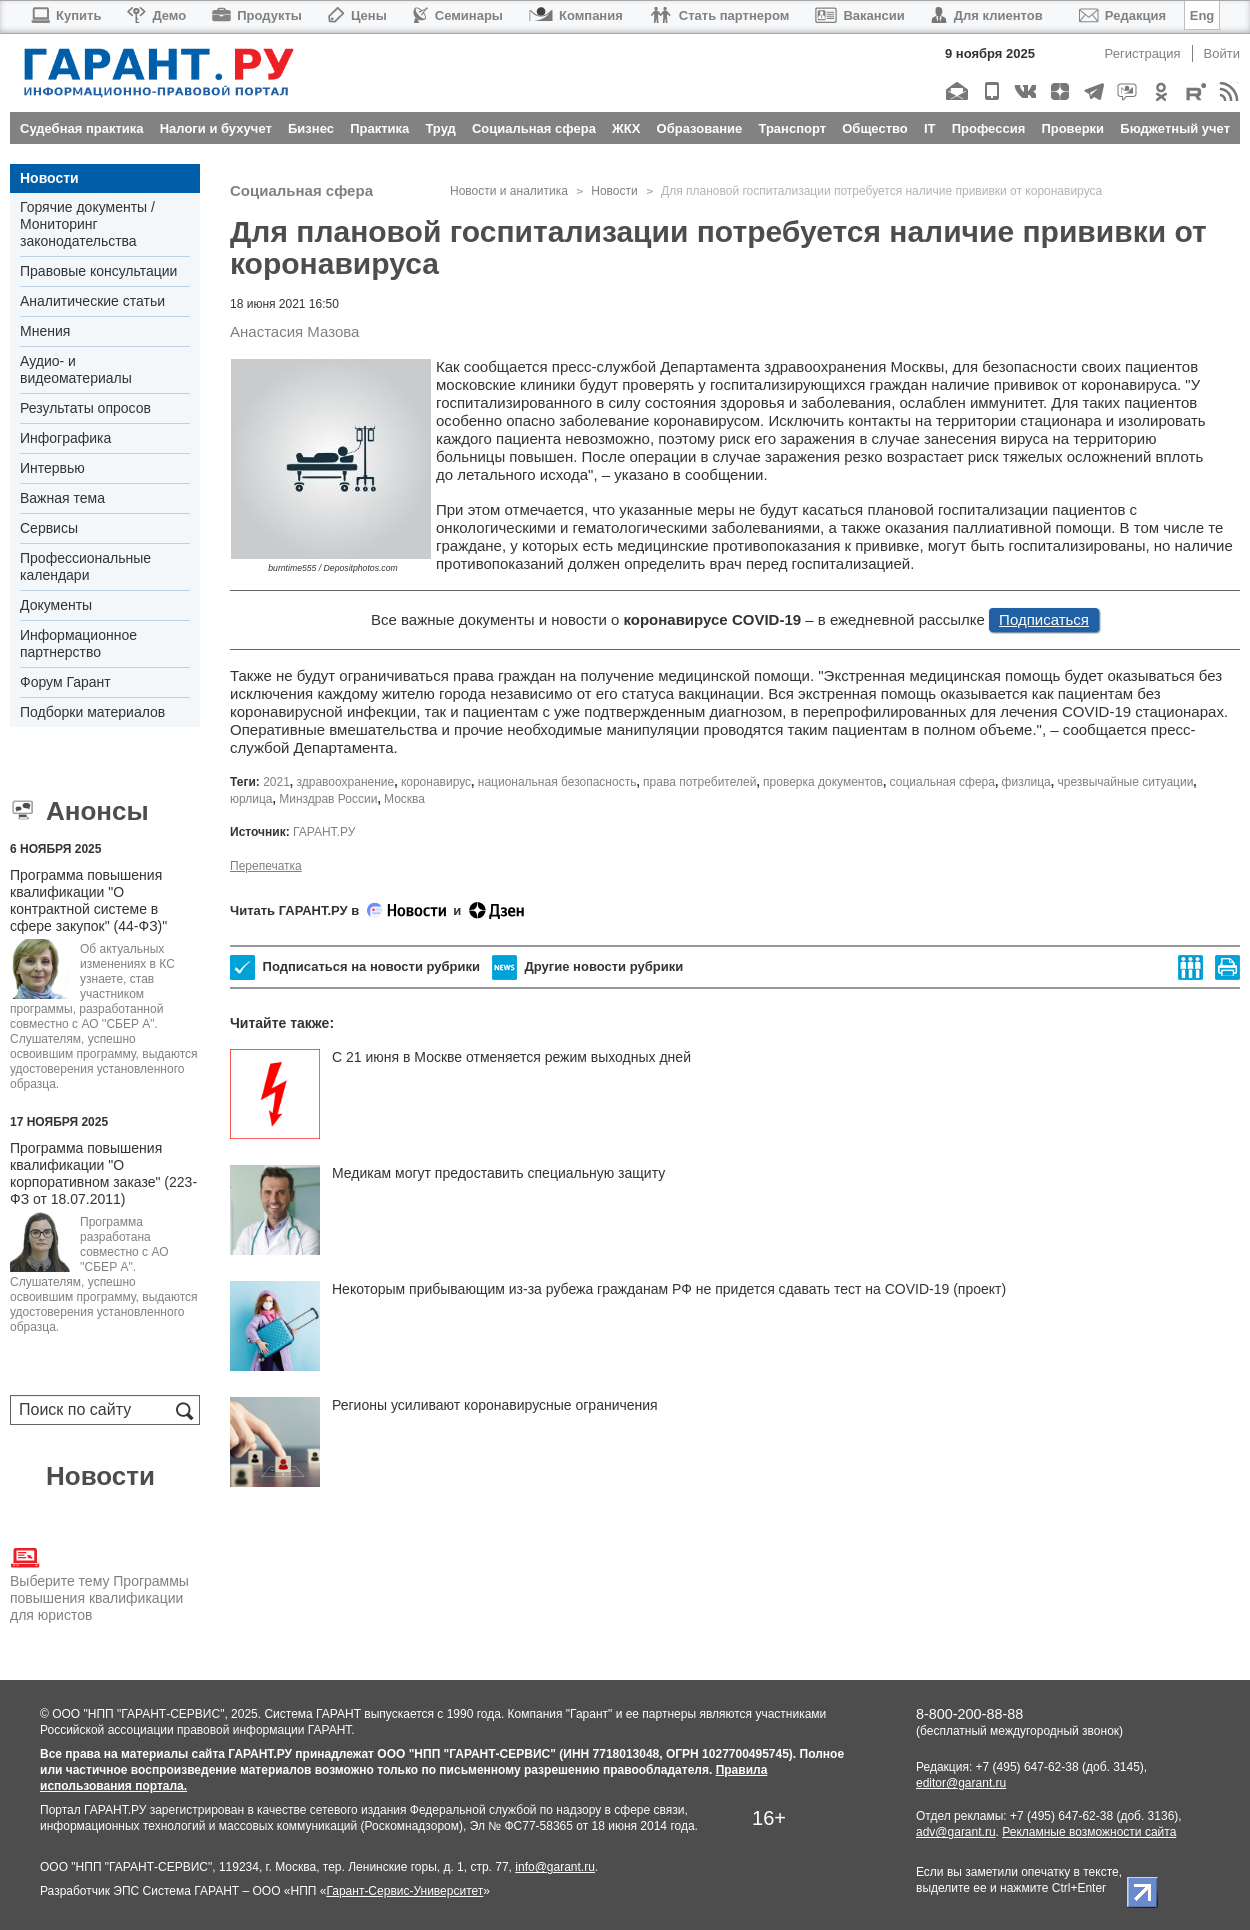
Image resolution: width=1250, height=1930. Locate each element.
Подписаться (1044, 619)
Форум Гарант (65, 682)
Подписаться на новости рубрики (355, 967)
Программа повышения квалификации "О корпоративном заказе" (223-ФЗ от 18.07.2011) (103, 1173)
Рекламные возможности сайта (1089, 1832)
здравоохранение (346, 782)
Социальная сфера (301, 190)
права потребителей (699, 782)
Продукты (257, 15)
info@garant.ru (555, 1867)
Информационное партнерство (78, 643)
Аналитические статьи (92, 301)
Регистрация (1143, 53)
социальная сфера (942, 782)
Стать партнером (719, 15)
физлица (1026, 782)
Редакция (1122, 15)
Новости (49, 178)
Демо (156, 15)
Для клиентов (987, 15)
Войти (1222, 53)
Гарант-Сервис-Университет (404, 1891)
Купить (65, 15)
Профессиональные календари (85, 566)
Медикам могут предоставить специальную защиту (498, 1173)
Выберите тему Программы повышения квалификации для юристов (99, 1583)
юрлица (251, 799)
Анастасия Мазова (294, 331)
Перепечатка (266, 866)
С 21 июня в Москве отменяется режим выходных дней (511, 1057)
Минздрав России (328, 799)
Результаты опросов (85, 408)
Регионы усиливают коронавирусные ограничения (495, 1405)
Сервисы (49, 528)
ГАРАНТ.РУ (324, 832)
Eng (1202, 15)
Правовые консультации (98, 271)
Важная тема (62, 498)
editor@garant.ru (961, 1783)
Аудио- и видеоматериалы (76, 369)
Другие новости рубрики (587, 967)
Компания (576, 15)
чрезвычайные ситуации (1125, 782)
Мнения (45, 331)
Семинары (458, 15)
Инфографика (65, 438)
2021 (276, 782)
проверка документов (823, 782)
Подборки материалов (92, 712)
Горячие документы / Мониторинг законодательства (87, 224)
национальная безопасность (557, 782)
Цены (357, 15)
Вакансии (859, 15)
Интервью (52, 468)
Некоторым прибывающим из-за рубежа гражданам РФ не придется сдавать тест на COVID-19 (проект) (669, 1289)
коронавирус (436, 782)
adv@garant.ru (956, 1832)
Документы (56, 605)
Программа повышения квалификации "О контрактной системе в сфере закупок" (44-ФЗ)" (88, 900)
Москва (404, 799)
